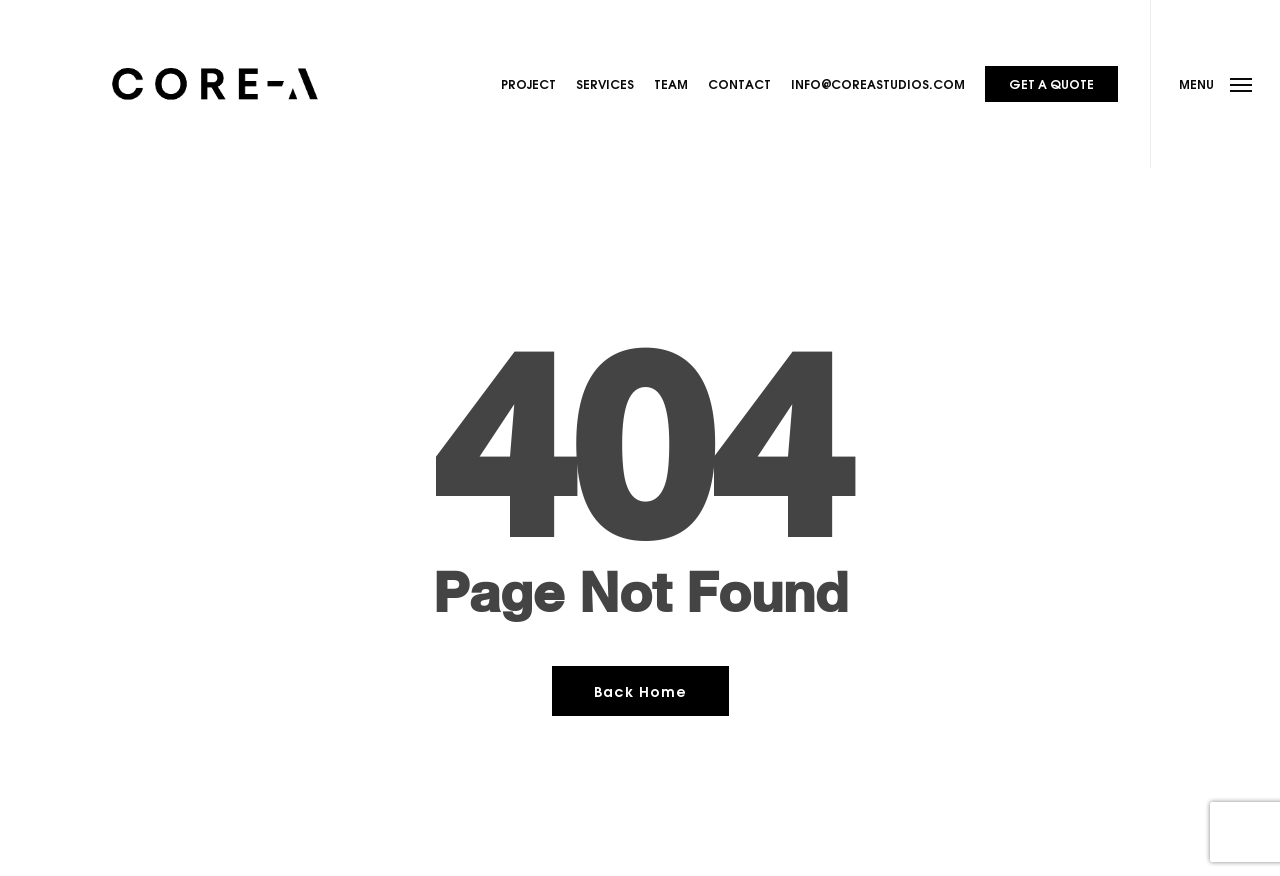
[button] (1215, 84)
